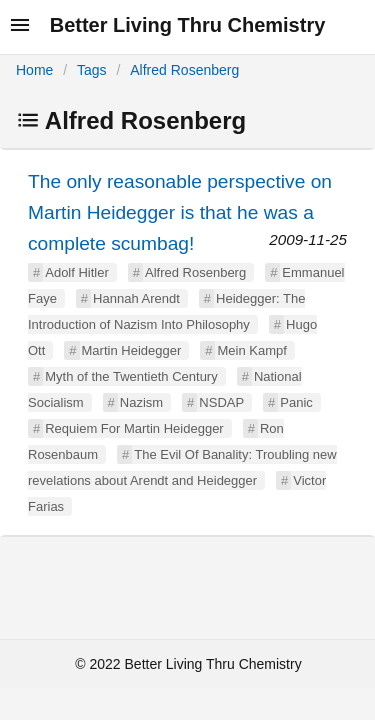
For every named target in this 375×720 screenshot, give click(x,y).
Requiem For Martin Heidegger (134, 428)
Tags (92, 70)
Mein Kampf (251, 350)
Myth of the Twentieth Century (131, 376)
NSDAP (221, 402)
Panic (296, 402)
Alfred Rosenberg (184, 70)
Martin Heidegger (132, 350)
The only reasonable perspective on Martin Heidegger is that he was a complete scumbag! (180, 212)
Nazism (141, 402)
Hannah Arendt (136, 298)
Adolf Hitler (77, 272)
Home (34, 70)
